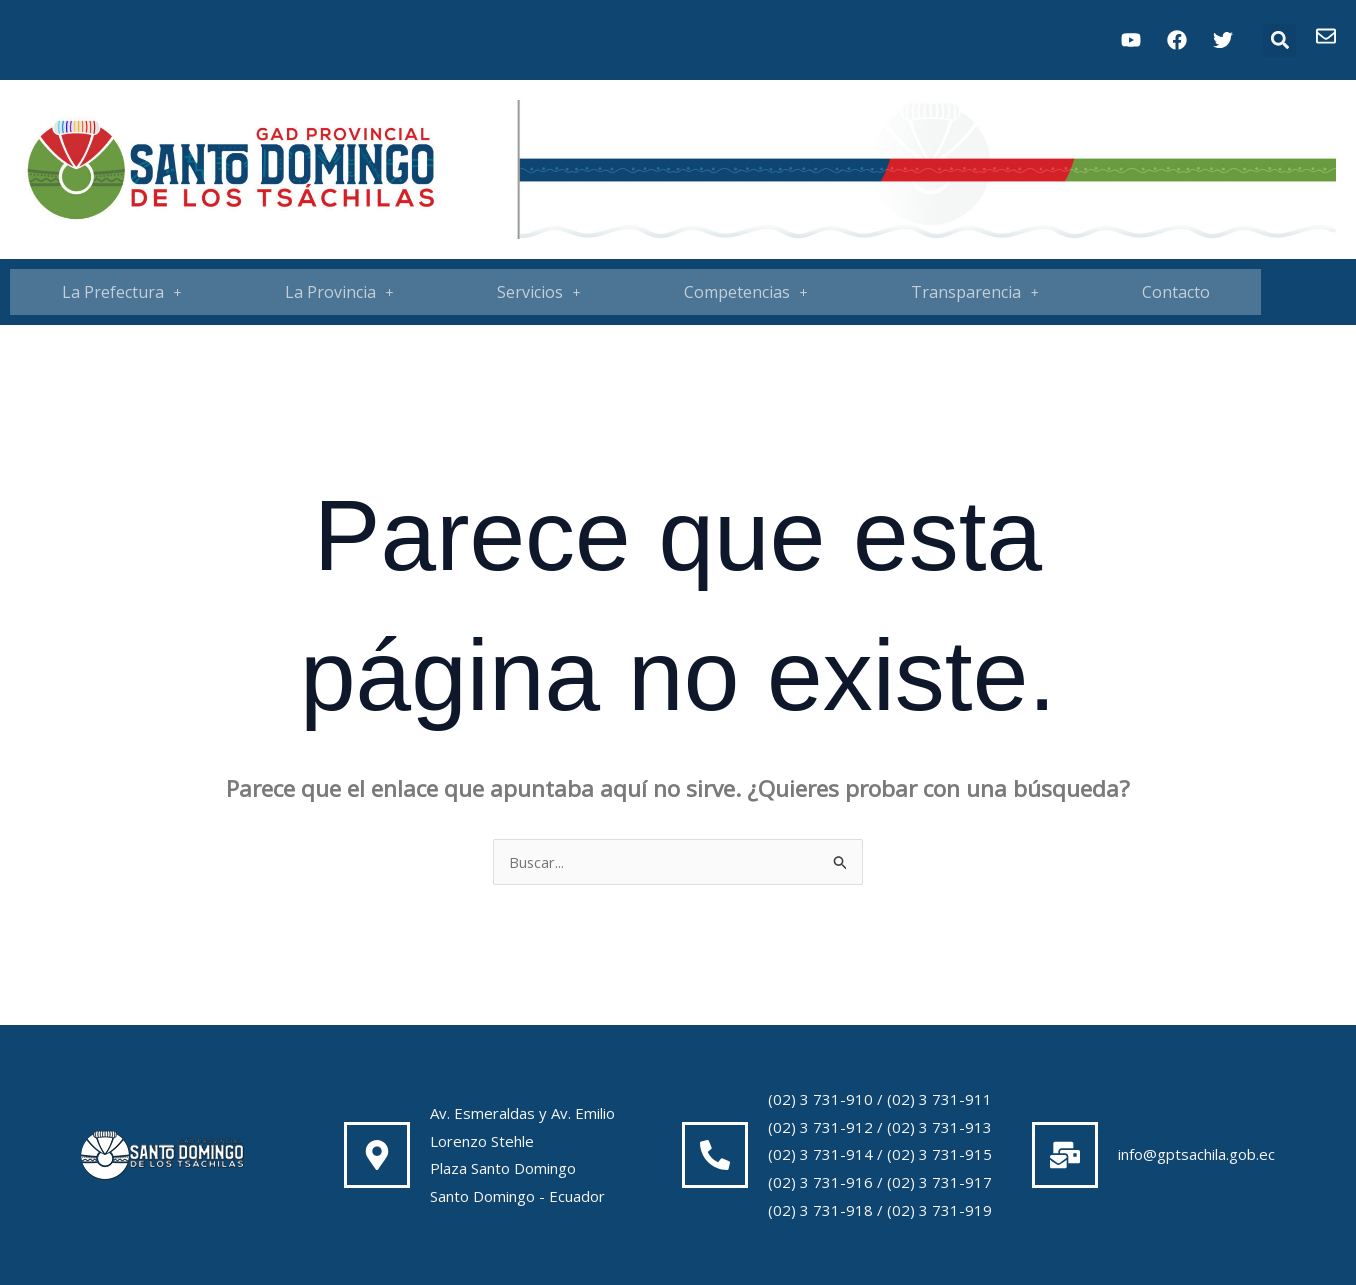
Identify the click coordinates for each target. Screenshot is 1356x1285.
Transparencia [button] (975, 292)
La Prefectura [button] (122, 292)
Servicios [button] (539, 292)
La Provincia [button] (339, 292)
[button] (1279, 40)
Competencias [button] (746, 292)
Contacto (1176, 292)
